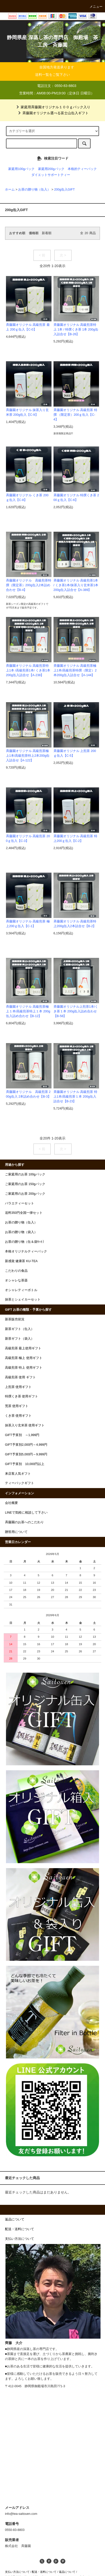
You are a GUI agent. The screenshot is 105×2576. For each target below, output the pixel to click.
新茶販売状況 (14, 1319)
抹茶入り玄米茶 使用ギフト (25, 1425)
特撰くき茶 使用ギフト (21, 1396)
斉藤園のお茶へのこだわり (24, 1522)
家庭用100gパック (21, 169)
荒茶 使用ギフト (17, 1406)
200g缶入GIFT (64, 189)
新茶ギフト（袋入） (19, 1338)
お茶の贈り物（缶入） (34, 189)
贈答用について (16, 1532)
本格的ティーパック (82, 169)
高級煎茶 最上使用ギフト (23, 1348)
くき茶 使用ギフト (18, 1415)
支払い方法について (17, 2571)
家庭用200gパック (51, 169)
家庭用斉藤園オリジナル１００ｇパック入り (52, 107)
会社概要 (11, 1503)
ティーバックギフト (19, 1483)
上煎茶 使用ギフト (18, 1387)
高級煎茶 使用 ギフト (20, 1377)
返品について (67, 2571)
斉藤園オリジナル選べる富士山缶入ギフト (52, 113)
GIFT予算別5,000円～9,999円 (26, 1454)
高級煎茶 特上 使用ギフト (23, 1367)
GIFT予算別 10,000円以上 (24, 1464)
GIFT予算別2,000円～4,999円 (26, 1444)
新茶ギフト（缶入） (19, 1329)
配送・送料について (44, 2571)
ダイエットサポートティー (50, 175)
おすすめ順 (17, 233)
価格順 (34, 233)
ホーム (10, 189)
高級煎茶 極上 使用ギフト (23, 1358)
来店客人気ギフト (18, 1473)
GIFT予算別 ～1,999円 (22, 1435)
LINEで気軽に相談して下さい (26, 1512)
